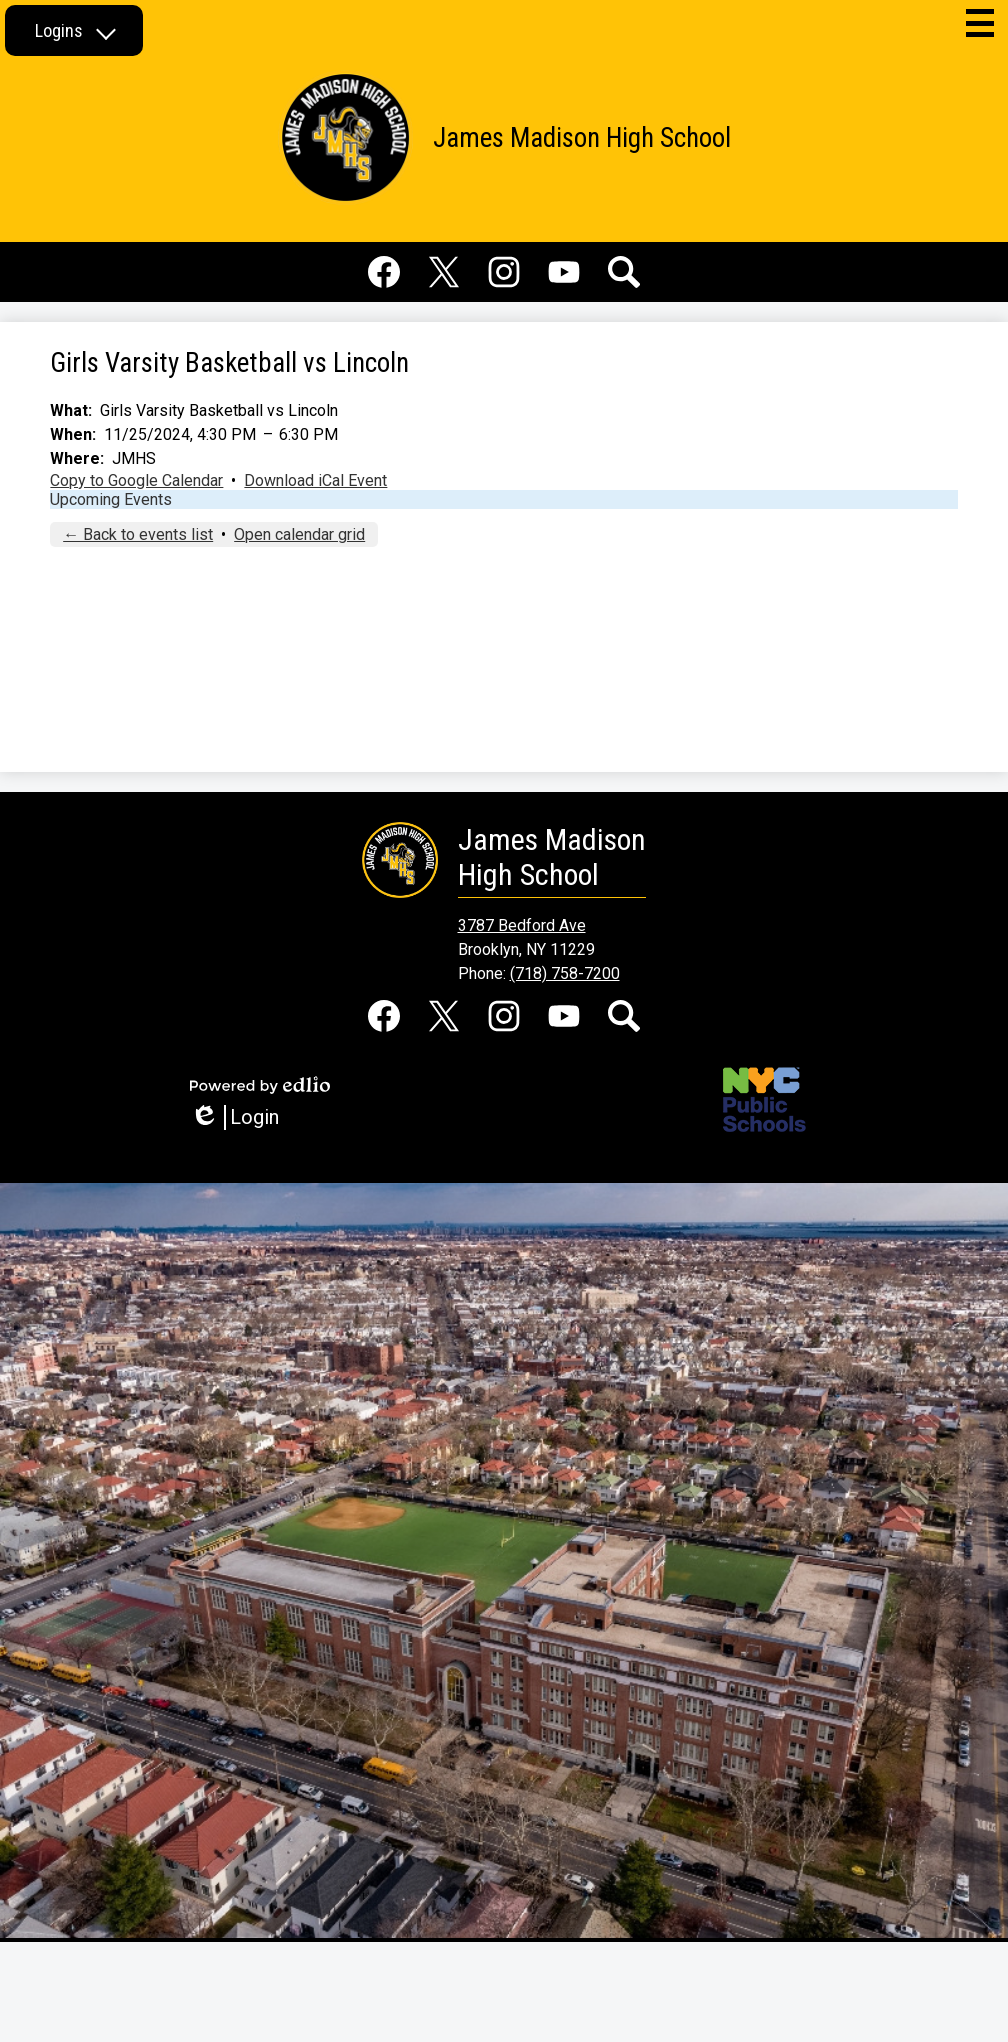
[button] (74, 30)
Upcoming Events (111, 499)
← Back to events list (138, 534)
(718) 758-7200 (565, 973)
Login (234, 1117)
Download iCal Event (315, 480)
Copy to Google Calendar (136, 480)
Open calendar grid (299, 534)
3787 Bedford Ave (522, 925)
